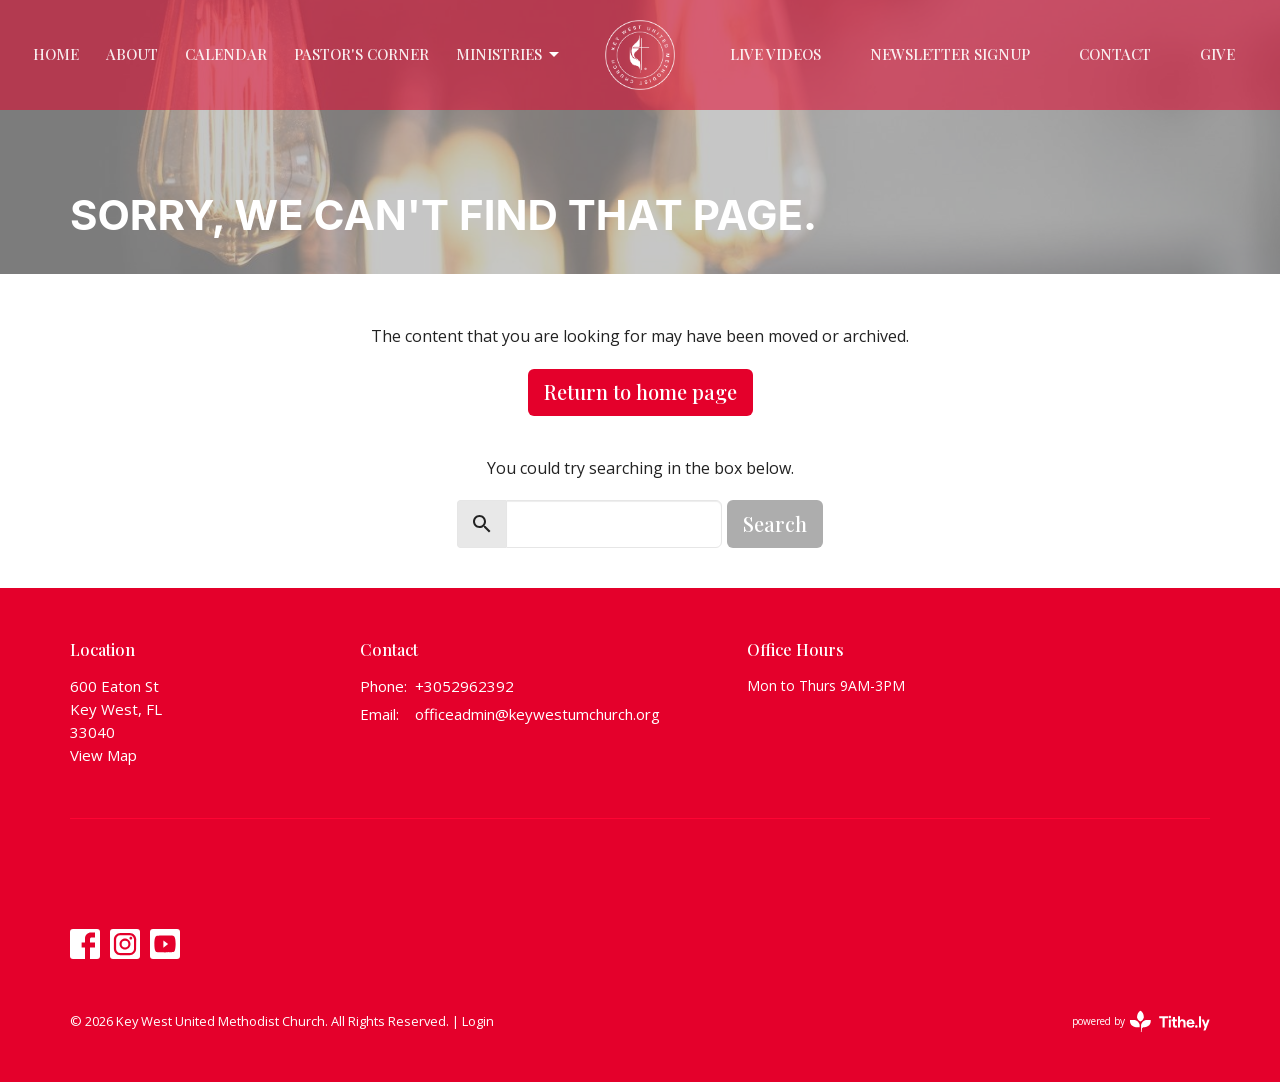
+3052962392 (464, 686)
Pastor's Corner (361, 54)
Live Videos (775, 54)
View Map (103, 755)
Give (1217, 54)
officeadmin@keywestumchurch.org (537, 714)
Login (478, 1021)
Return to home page (640, 391)
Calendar (226, 54)
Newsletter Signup (950, 54)
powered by (1141, 1021)
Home (56, 54)
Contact (1115, 54)
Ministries (509, 54)
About (132, 54)
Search (775, 523)
